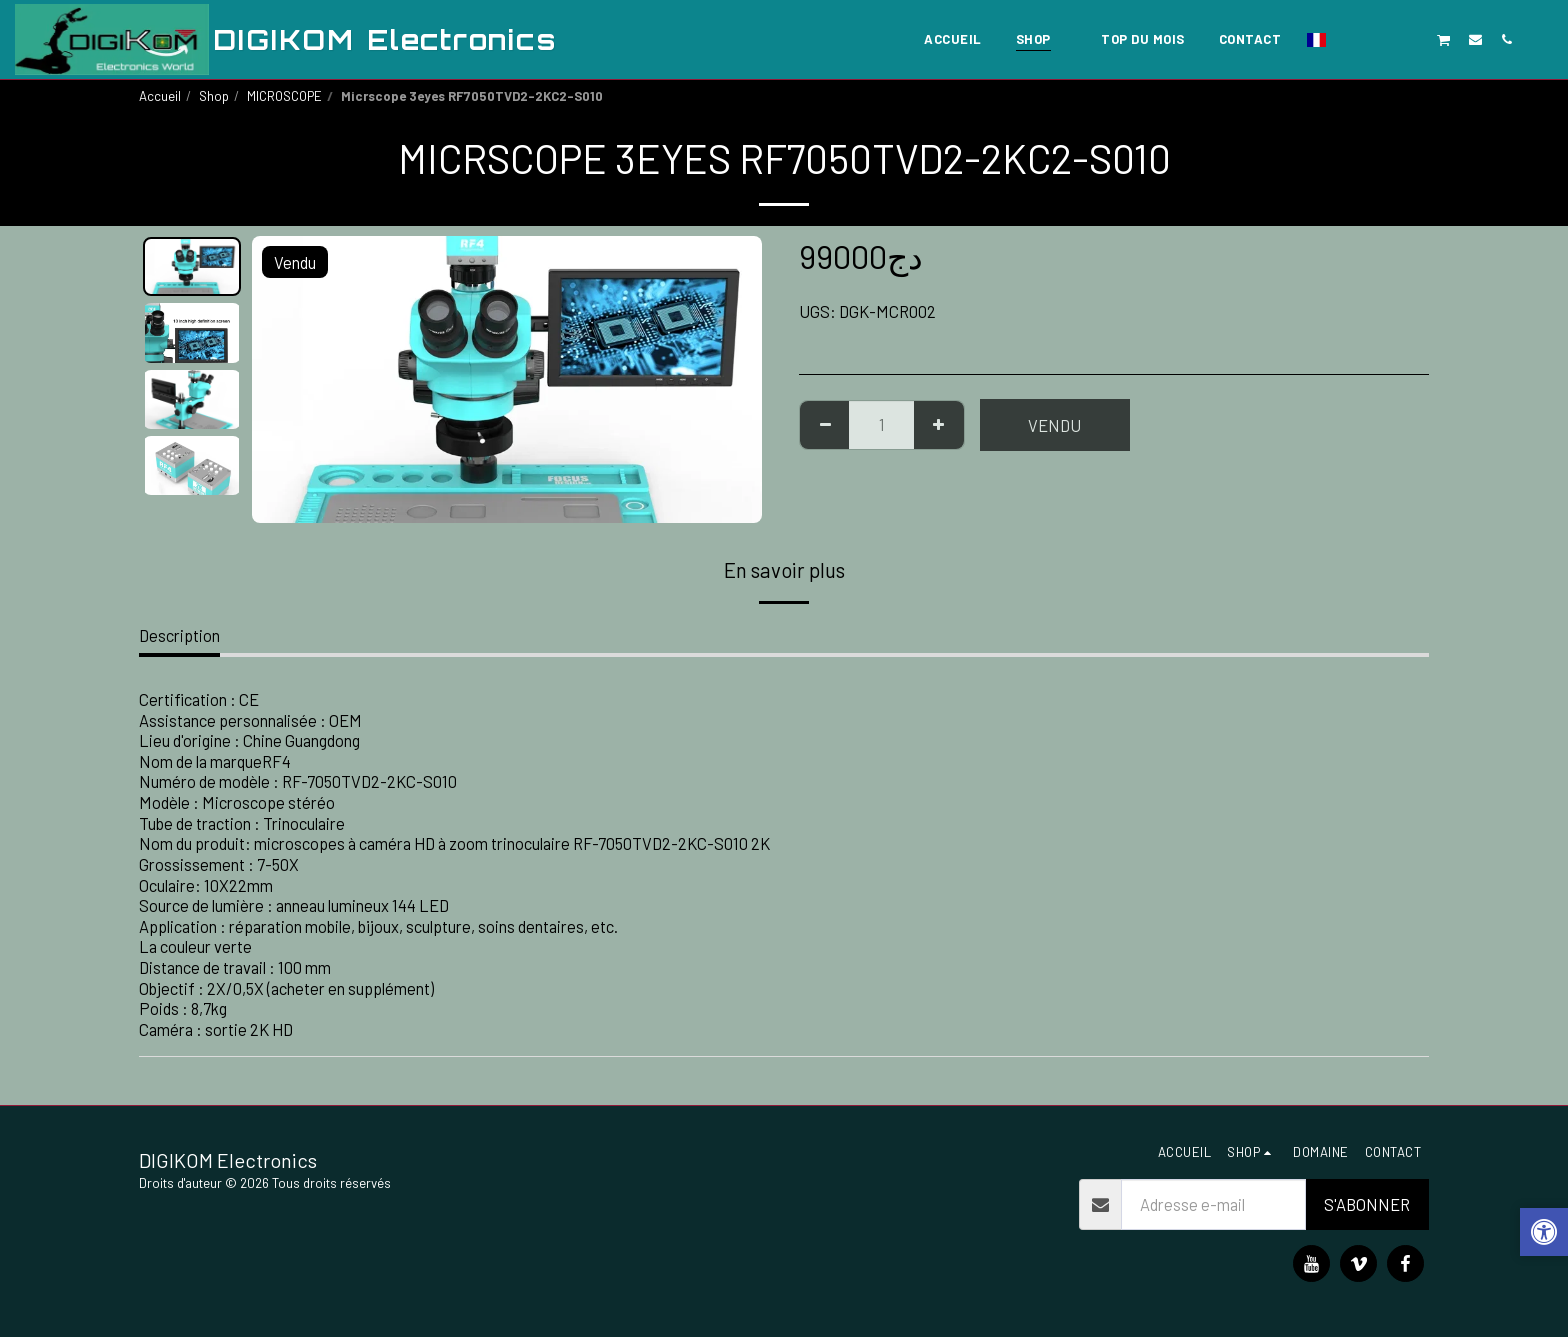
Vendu (1054, 425)
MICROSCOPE (284, 96)
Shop (214, 96)
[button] (1350, 39)
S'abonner (1367, 1204)
